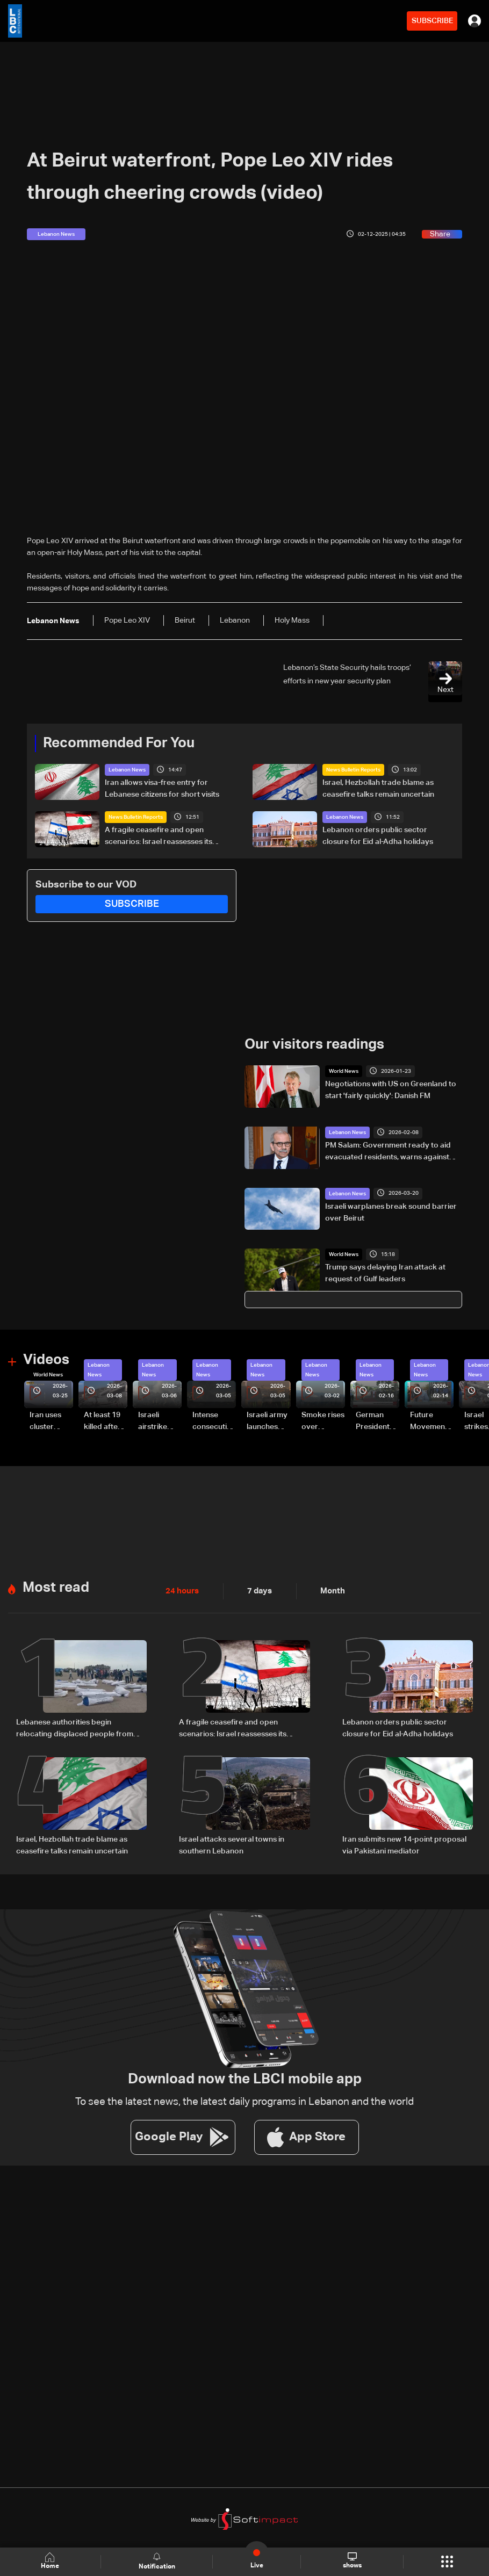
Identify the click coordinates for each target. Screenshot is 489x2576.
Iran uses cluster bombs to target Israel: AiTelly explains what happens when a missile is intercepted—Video (50, 1421)
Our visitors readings (314, 1045)
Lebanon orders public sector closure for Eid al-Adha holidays (377, 836)
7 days (257, 1589)
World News (343, 1071)
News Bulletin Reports (353, 770)
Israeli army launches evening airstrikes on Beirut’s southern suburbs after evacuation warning (268, 1421)
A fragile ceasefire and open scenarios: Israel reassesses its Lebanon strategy (158, 837)
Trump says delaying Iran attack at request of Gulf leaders (385, 1273)
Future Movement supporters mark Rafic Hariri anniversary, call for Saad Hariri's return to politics (431, 1421)
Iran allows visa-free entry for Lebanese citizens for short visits (162, 788)
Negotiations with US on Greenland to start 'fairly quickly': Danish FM (390, 1090)
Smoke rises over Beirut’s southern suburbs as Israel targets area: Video (322, 1421)
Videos (46, 1360)
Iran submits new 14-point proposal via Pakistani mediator (404, 1843)
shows (351, 2561)
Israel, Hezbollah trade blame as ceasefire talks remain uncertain (378, 788)
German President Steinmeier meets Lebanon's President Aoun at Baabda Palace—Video (374, 1421)
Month (328, 1589)
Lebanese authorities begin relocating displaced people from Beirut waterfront (74, 1727)
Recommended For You (119, 744)
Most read (56, 1586)
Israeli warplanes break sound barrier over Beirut (391, 1212)
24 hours (181, 1589)
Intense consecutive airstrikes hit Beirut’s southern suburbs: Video (213, 1421)
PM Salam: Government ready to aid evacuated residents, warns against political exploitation (388, 1152)
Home (50, 2561)
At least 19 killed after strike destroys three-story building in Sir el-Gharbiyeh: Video (104, 1421)
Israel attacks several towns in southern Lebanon (231, 1843)
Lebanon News (127, 770)
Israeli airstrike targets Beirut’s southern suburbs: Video (154, 1421)
